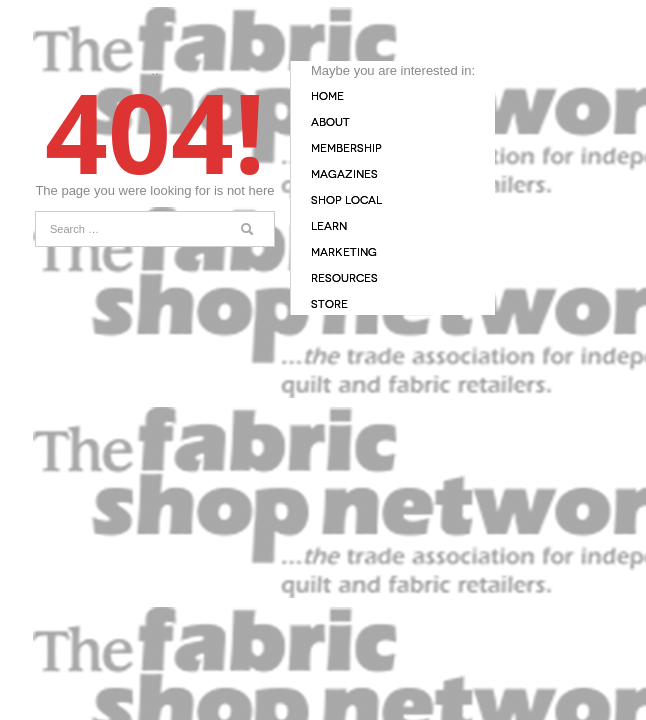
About (330, 122)
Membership (346, 148)
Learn (329, 226)
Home (327, 96)
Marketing (344, 252)
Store (329, 304)
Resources (344, 278)
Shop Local (346, 200)
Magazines (344, 174)
